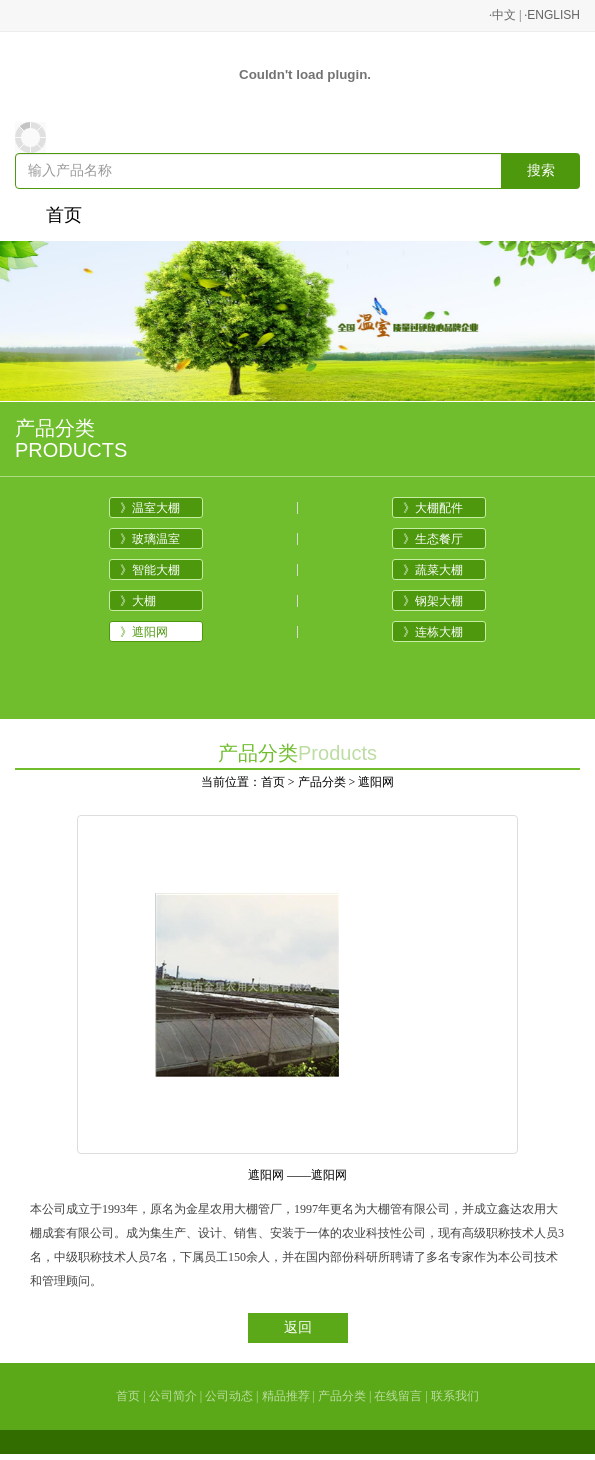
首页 (64, 215)
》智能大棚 (150, 570)
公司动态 (229, 1396)
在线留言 (398, 1396)
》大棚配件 (433, 508)
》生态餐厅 (433, 539)
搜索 (541, 170)
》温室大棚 (150, 508)
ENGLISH (553, 15)
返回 (298, 1327)
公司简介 (173, 1396)
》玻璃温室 (150, 539)
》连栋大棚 (433, 632)
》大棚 (138, 601)
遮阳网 (376, 782)
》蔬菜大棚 (433, 570)
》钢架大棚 (433, 601)
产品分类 (322, 782)
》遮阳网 (144, 632)
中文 (504, 15)
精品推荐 (286, 1396)
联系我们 (455, 1396)
